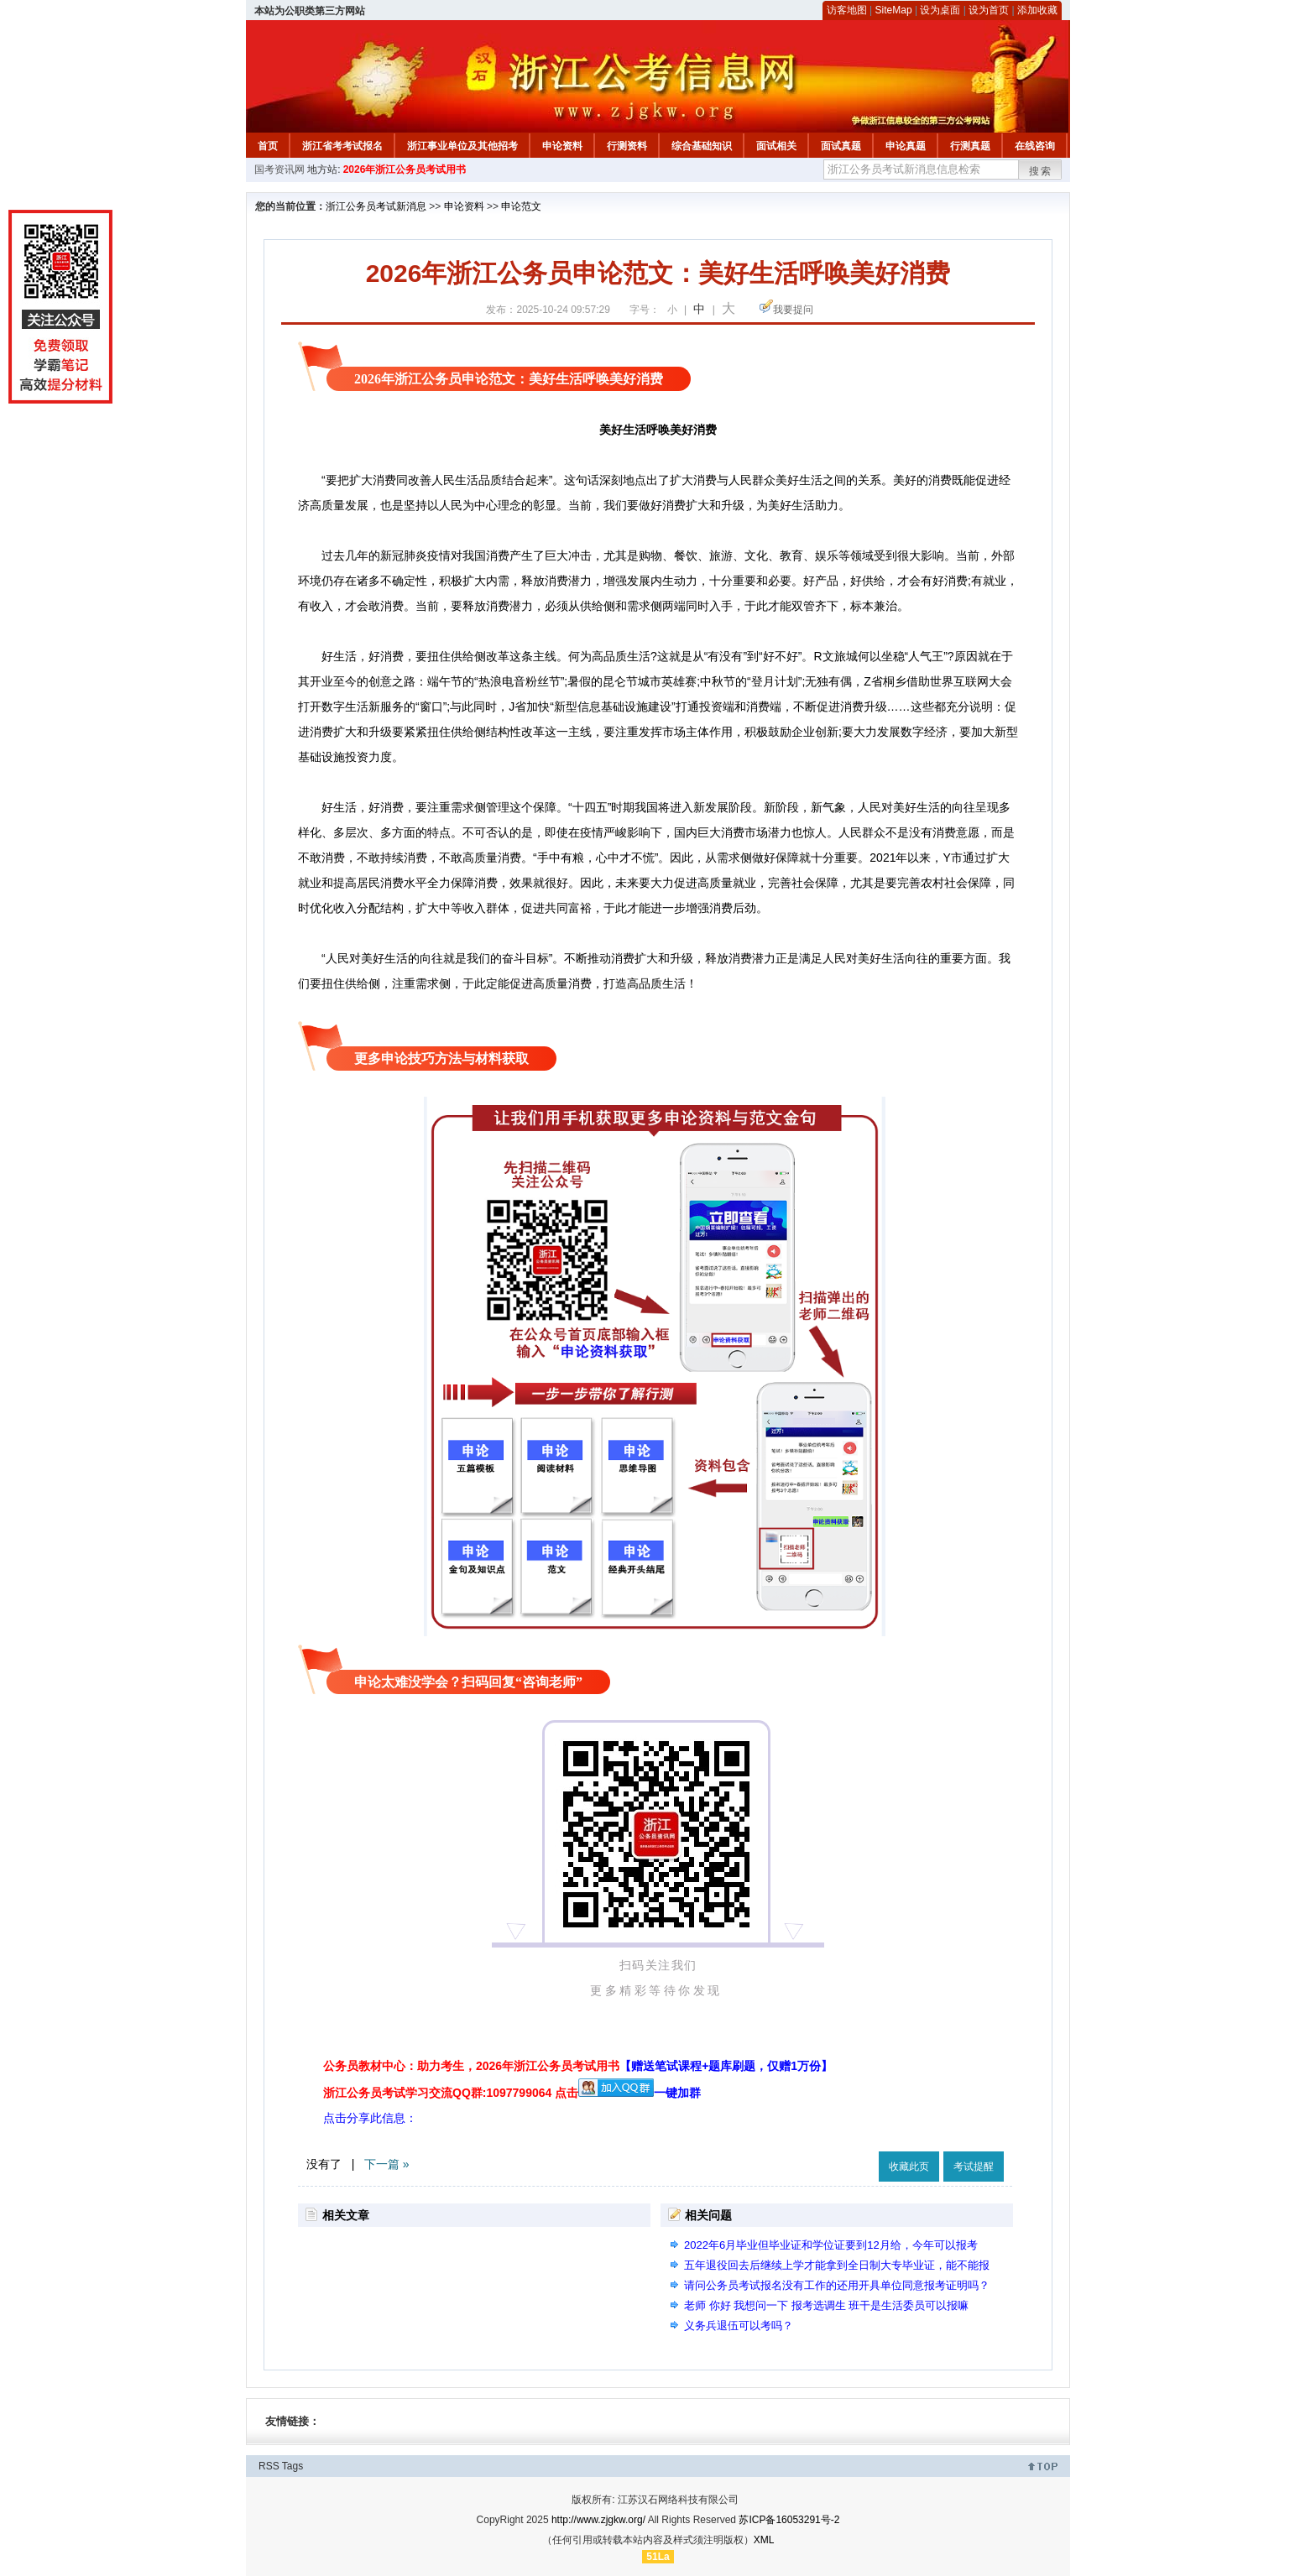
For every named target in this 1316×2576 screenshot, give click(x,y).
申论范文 (521, 206)
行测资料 (627, 146)
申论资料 (562, 146)
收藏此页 (909, 2166)
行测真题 (970, 146)
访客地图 (847, 10)
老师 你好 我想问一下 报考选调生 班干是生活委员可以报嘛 (826, 2305)
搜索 (1040, 171)
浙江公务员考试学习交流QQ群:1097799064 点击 (450, 2092)
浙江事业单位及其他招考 (462, 146)
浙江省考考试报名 (342, 146)
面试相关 (776, 146)
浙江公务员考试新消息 (376, 206)
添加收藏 (1037, 10)
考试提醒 (973, 2166)
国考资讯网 (279, 169)
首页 (268, 146)
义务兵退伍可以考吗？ (738, 2325)
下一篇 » (387, 2164)
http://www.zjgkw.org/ (598, 2520)
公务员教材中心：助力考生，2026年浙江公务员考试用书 (578, 2066)
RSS (268, 2466)
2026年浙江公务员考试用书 (405, 169)
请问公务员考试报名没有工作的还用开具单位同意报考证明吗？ (837, 2285)
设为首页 (989, 10)
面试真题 (841, 146)
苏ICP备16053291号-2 (789, 2520)
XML (764, 2540)
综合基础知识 (701, 146)
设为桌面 (940, 10)
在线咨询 (1035, 146)
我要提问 (793, 309)
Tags (292, 2466)
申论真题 (905, 146)
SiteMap (893, 10)
